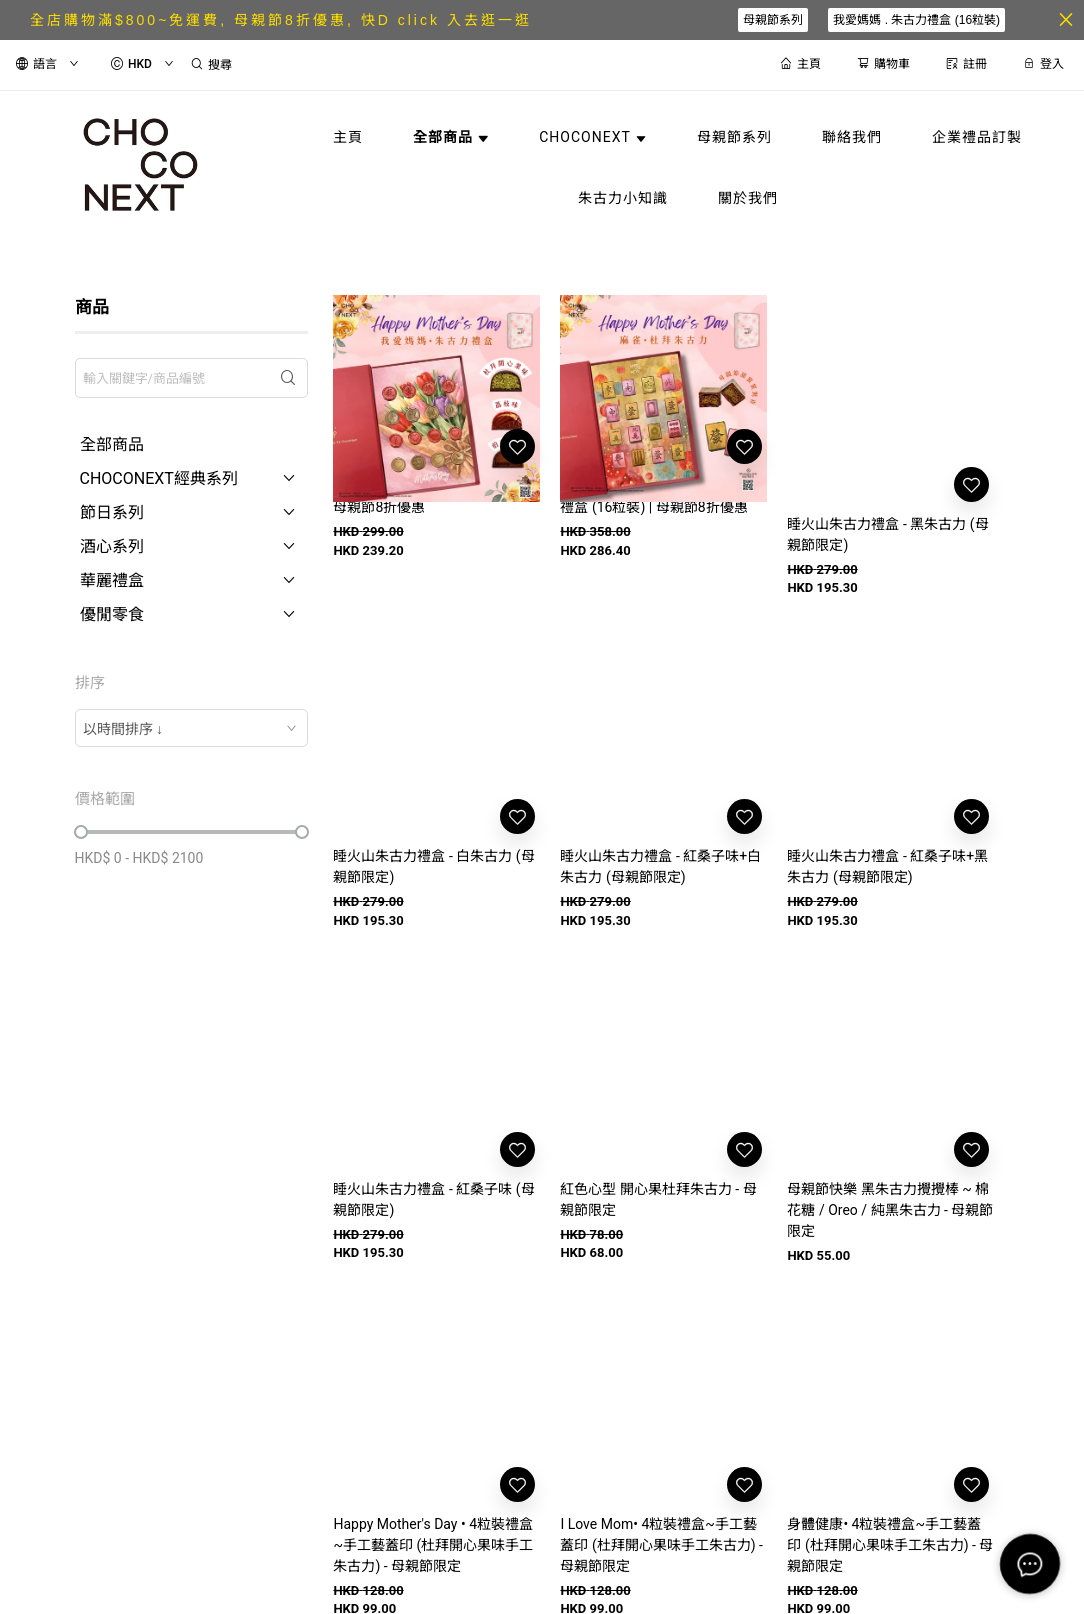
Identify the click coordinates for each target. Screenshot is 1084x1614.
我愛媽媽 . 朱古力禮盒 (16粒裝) (916, 20)
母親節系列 (773, 20)
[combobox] (192, 728)
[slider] (81, 832)
